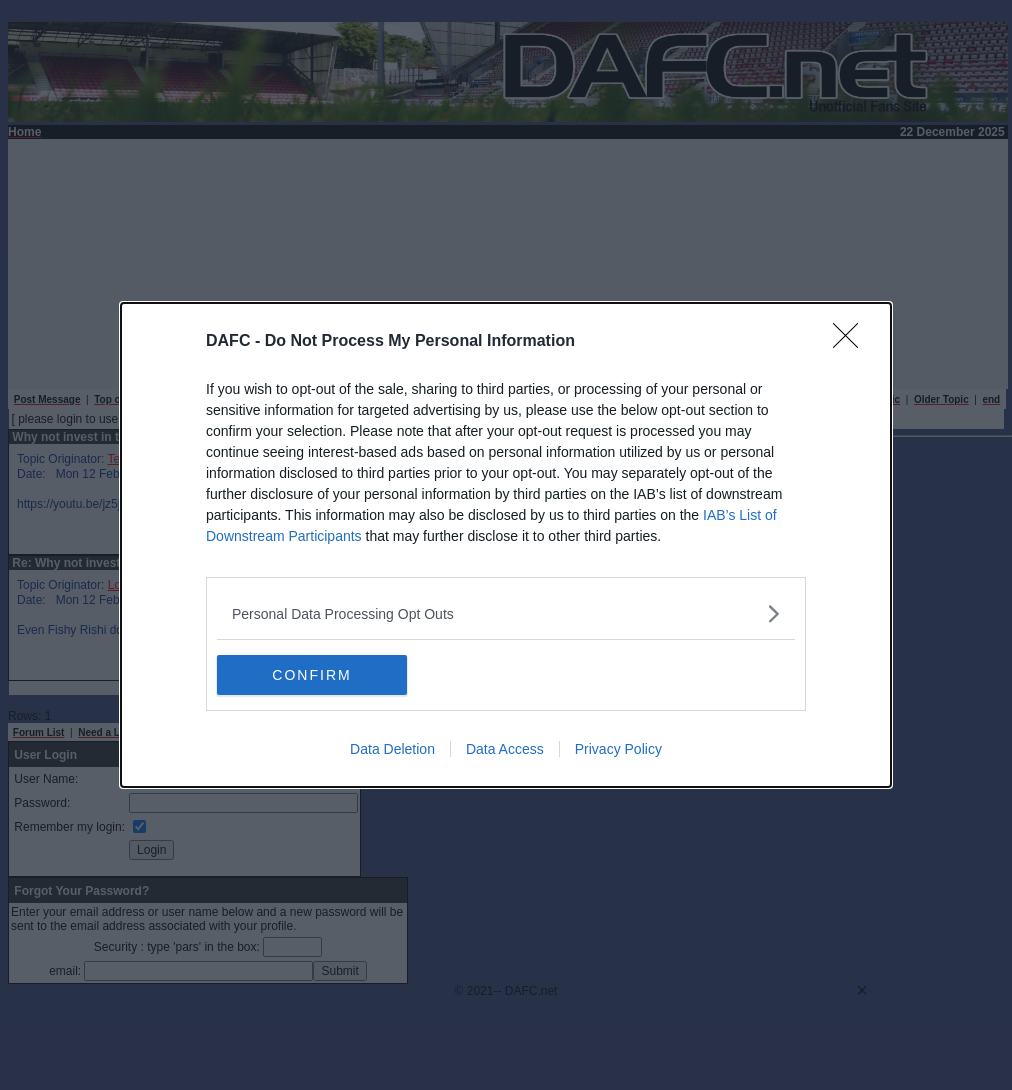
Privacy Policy (618, 749)
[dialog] (506, 545)
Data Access (505, 749)
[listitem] (506, 613)
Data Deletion (392, 749)
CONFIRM (311, 674)
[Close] (852, 342)
